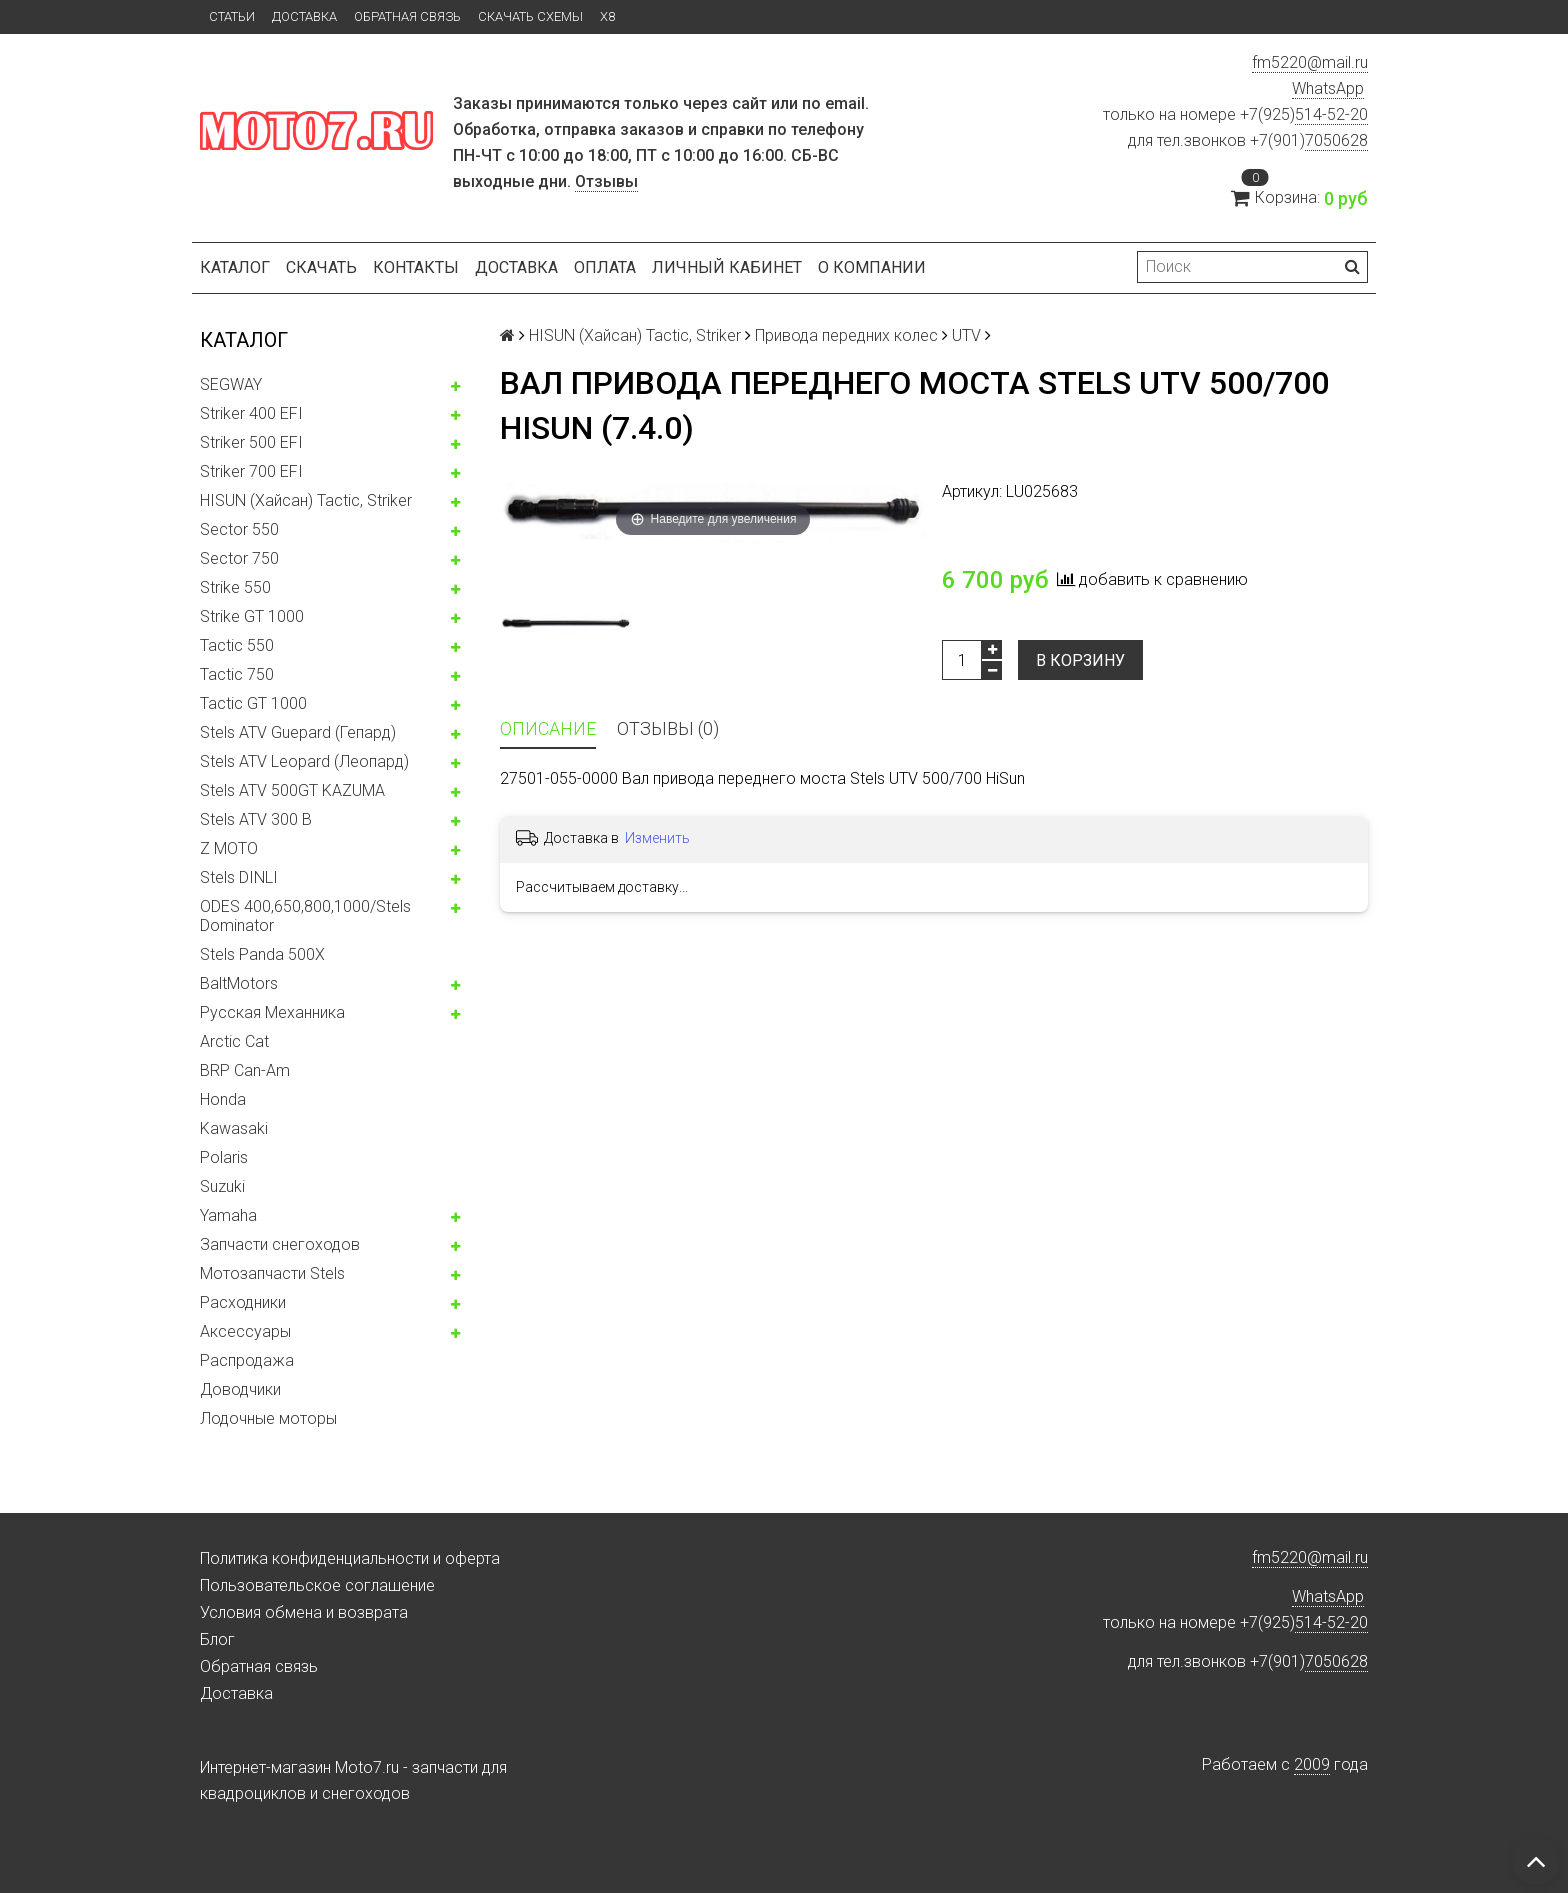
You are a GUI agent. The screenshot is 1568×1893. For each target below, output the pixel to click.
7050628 (1336, 140)
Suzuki (222, 1186)
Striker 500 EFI (251, 442)
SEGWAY (231, 384)
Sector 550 (239, 529)
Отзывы (606, 181)
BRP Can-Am (245, 1070)
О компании (872, 267)
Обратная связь (407, 16)
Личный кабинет (727, 267)
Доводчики (240, 1389)
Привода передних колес (846, 335)
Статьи (232, 16)
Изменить (657, 838)
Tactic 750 (237, 674)
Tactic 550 (237, 645)
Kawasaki (234, 1128)
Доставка (304, 16)
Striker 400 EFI (251, 413)
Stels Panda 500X (262, 954)
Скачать (321, 267)
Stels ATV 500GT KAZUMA (292, 790)
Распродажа (247, 1360)
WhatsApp (1328, 88)
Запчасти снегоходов (280, 1244)
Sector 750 (239, 558)
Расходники (243, 1302)
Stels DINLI (239, 877)
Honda (223, 1099)
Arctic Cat (234, 1041)
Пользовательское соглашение (317, 1585)
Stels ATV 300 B (256, 819)
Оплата (605, 267)
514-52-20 (1331, 114)
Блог (217, 1639)
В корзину (1080, 660)
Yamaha (228, 1215)
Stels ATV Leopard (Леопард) (304, 761)
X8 (607, 16)
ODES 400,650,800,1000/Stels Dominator (305, 916)
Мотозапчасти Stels (272, 1273)
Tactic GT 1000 (253, 703)
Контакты (416, 267)
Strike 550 (235, 587)
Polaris (224, 1157)
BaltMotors (239, 983)
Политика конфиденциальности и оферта (350, 1558)
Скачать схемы (530, 16)
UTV (966, 335)
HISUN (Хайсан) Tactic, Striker (306, 500)
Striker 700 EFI (251, 471)
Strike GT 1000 (252, 616)
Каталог (235, 267)
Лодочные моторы (268, 1418)
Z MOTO (229, 848)
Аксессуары (245, 1331)
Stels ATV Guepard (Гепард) (298, 732)
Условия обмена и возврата (304, 1612)
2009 (1312, 1764)
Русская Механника (272, 1012)
